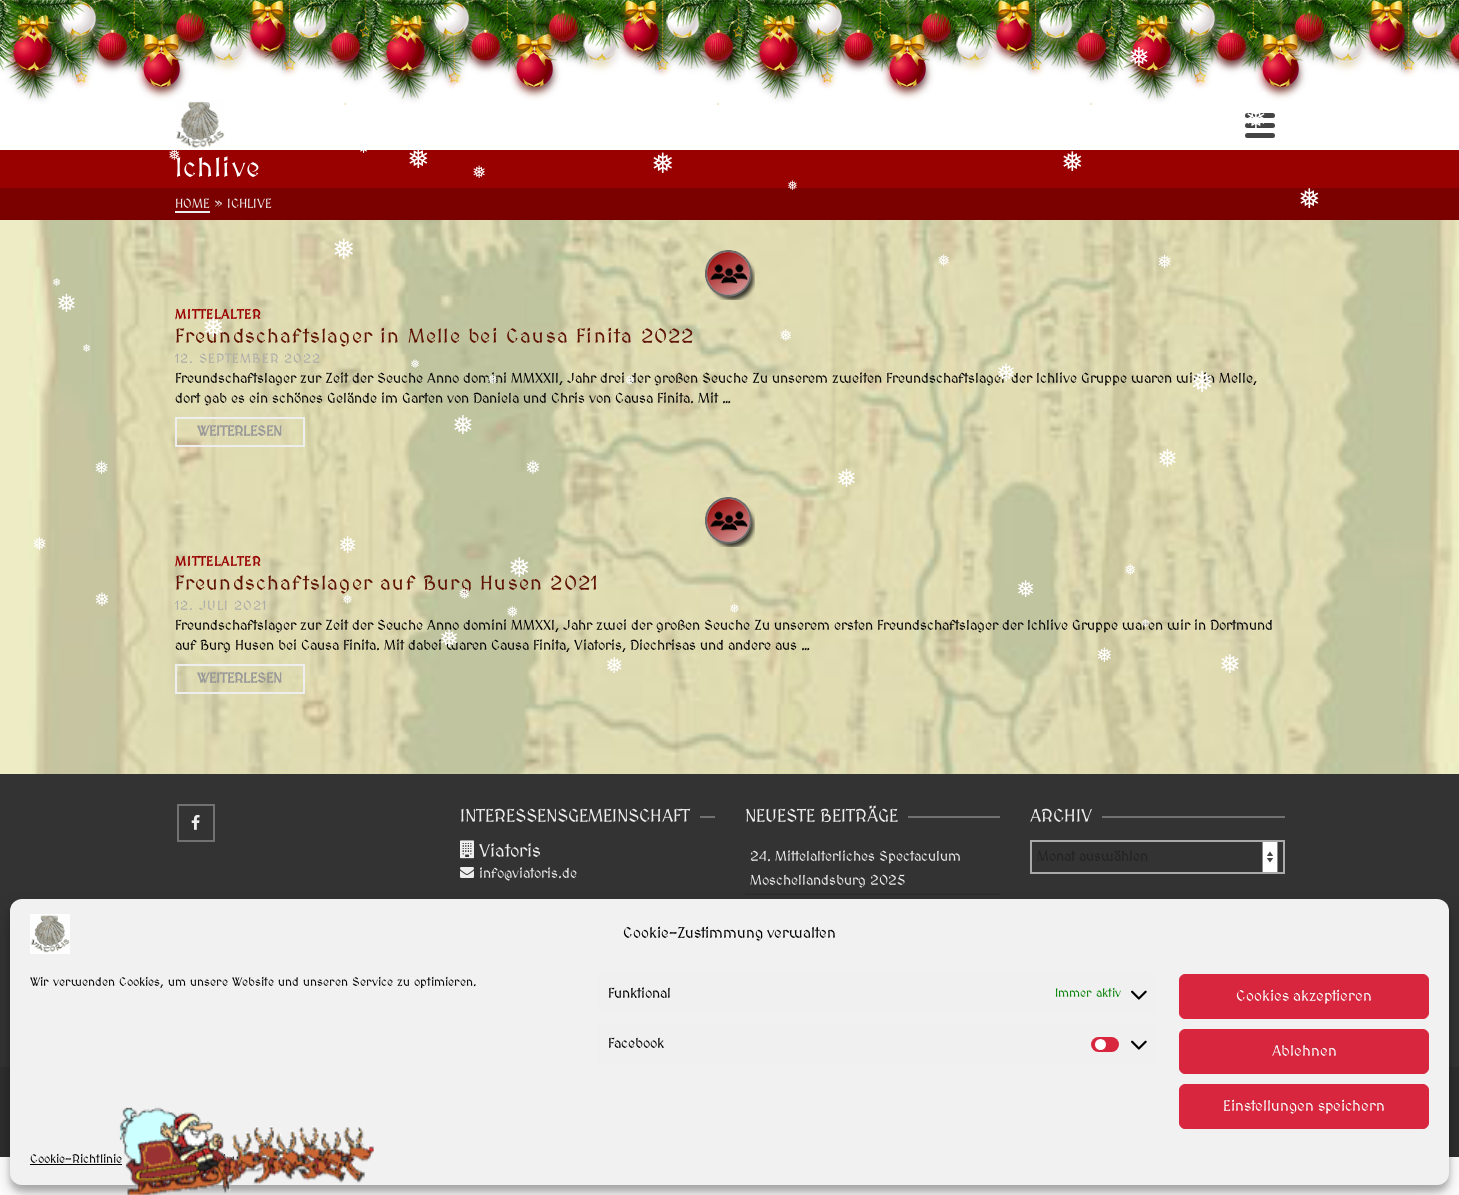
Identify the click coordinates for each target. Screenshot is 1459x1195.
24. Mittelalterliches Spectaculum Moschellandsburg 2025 (855, 869)
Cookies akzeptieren (1304, 996)
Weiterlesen (239, 432)
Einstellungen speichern (1304, 1106)
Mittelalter (218, 315)
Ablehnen (1304, 1051)
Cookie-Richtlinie (76, 1159)
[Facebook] (196, 823)
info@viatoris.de (518, 874)
